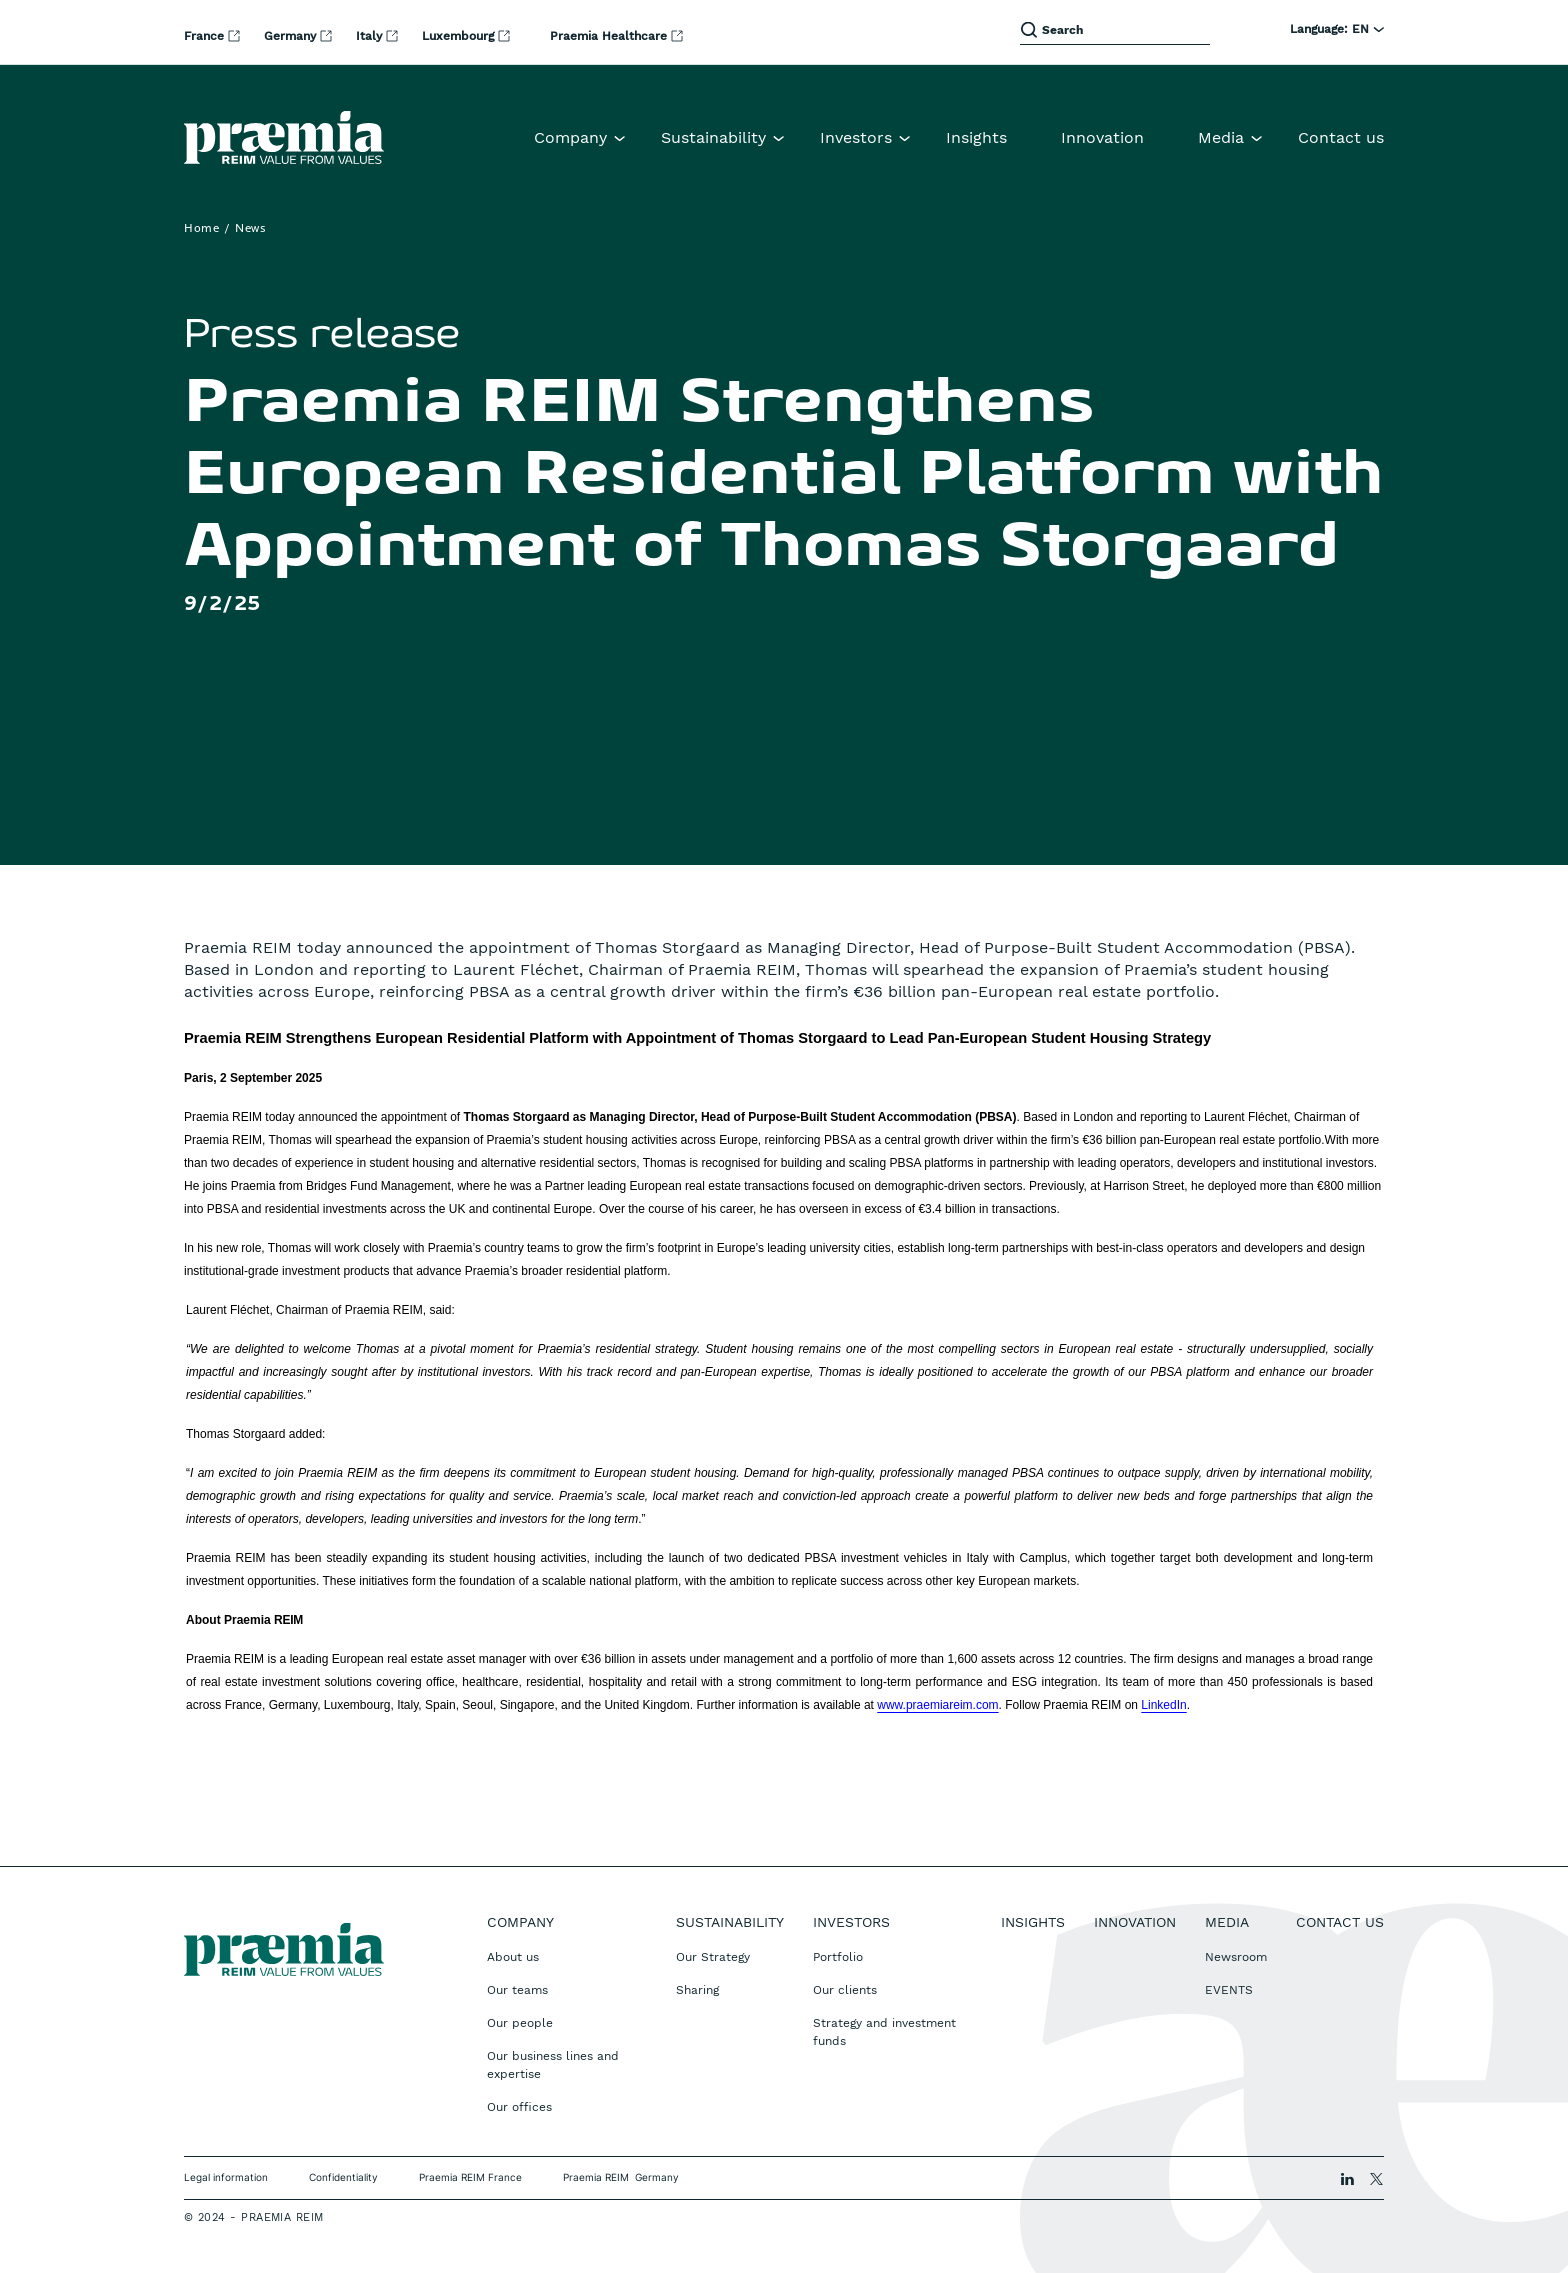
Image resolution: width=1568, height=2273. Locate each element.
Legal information (226, 2177)
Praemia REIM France (470, 2177)
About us (513, 1957)
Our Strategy (713, 1957)
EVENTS (1229, 1990)
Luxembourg (460, 36)
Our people (520, 2023)
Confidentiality (343, 2177)
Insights (976, 137)
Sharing (697, 1990)
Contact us (1341, 137)
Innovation (1102, 137)
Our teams (517, 1990)
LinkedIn (1163, 1705)
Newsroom (1236, 1957)
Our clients (845, 1990)
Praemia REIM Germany (621, 2177)
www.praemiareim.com (937, 1705)
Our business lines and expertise (553, 2065)
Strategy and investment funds (884, 2032)
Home (201, 229)
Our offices (519, 2107)
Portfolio (838, 1957)
